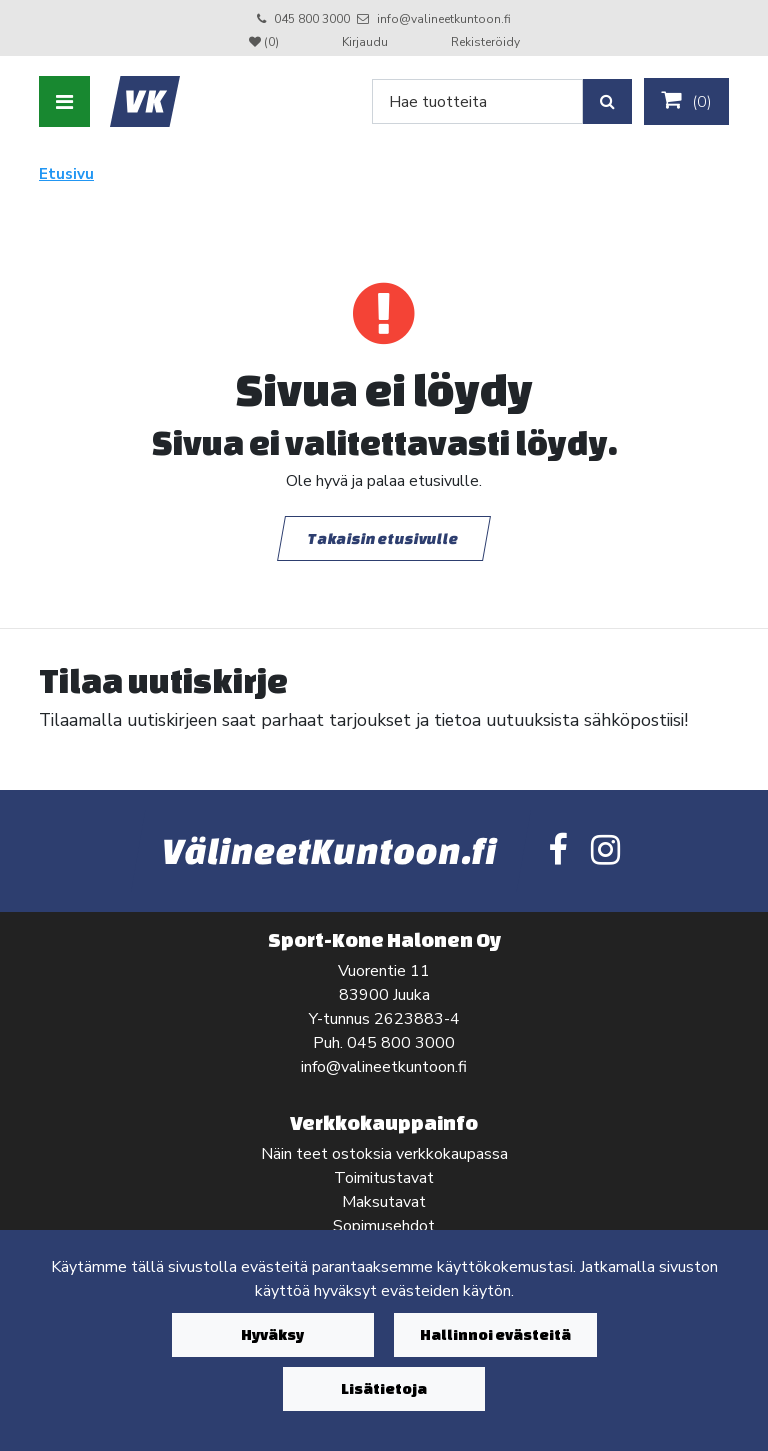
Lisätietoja (384, 1388)
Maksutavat (384, 1202)
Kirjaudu (366, 42)
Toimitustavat (384, 1178)
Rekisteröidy (485, 42)
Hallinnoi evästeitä (495, 1334)
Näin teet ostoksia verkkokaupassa (384, 1154)
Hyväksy (272, 1334)
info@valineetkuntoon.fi (444, 19)
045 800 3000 (312, 19)
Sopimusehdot (384, 1226)
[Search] (477, 101)
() (686, 101)
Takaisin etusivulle (384, 537)
